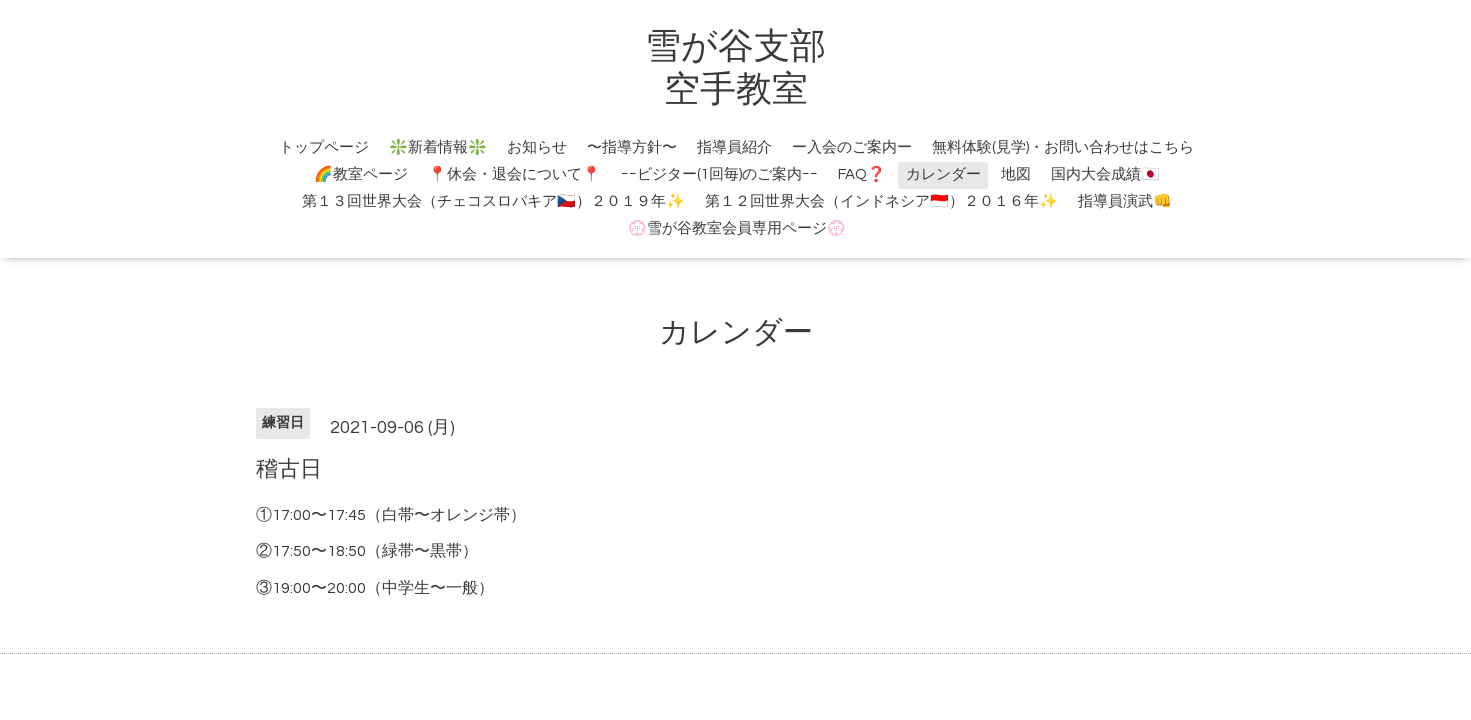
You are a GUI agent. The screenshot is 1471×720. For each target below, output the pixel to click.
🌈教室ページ (361, 174)
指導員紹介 (734, 147)
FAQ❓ (862, 174)
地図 (1016, 174)
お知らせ (537, 147)
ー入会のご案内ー (852, 147)
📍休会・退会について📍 (514, 174)
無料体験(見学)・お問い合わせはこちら (1063, 147)
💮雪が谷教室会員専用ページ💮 (737, 228)
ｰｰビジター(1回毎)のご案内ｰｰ (719, 174)
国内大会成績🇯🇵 (1105, 174)
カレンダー (943, 174)
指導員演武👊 (1125, 201)
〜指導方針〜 (632, 147)
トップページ (324, 147)
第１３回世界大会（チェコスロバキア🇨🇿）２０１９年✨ (493, 201)
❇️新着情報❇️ (438, 147)
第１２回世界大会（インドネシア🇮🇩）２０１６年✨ (881, 201)
